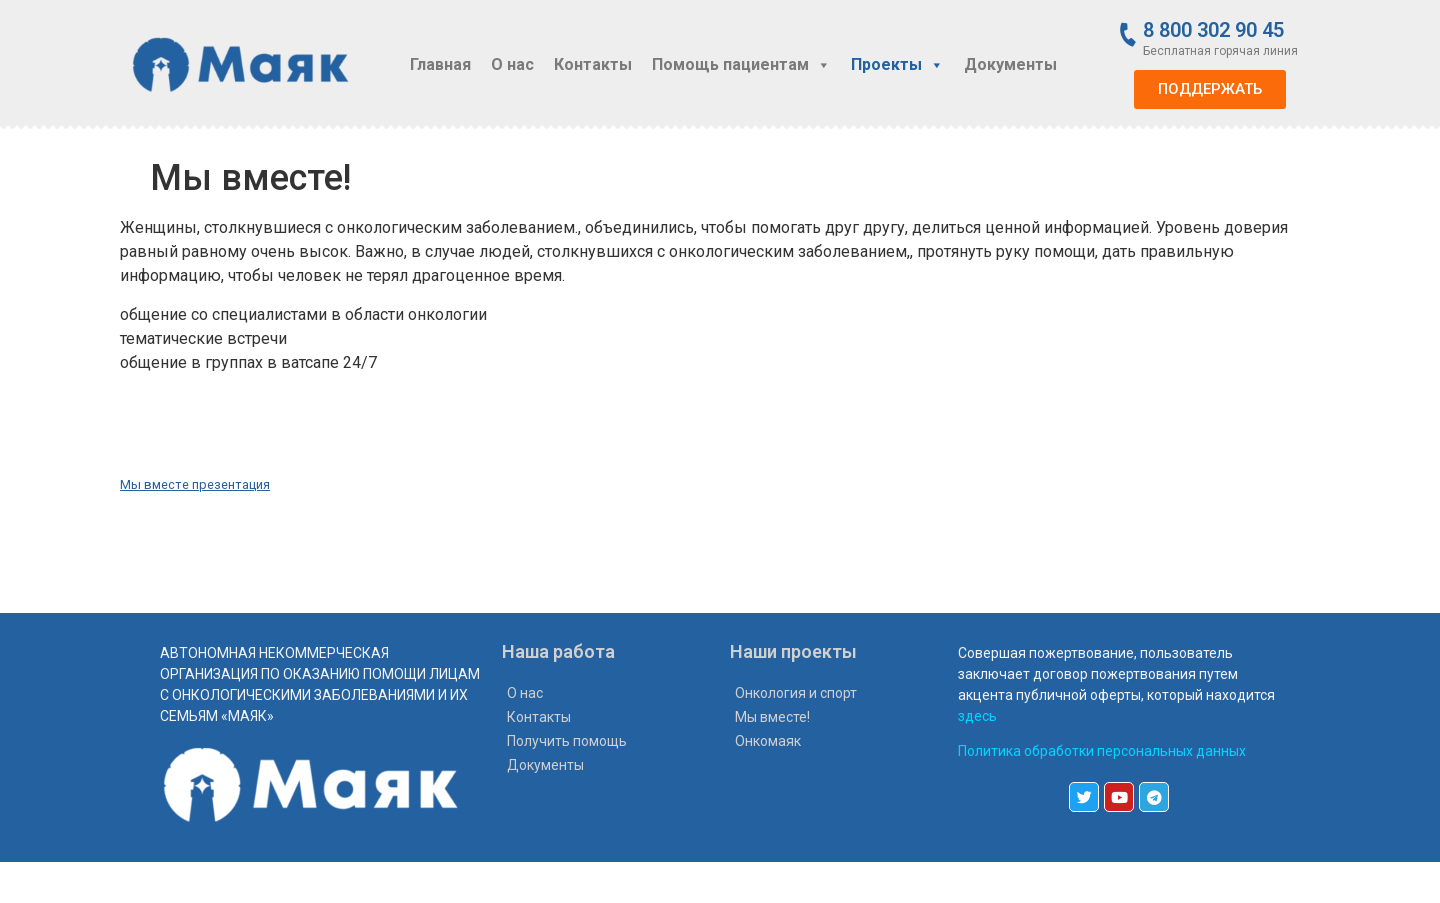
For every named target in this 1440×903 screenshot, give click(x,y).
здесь (977, 716)
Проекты (897, 64)
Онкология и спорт (796, 693)
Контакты (593, 64)
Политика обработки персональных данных (1102, 751)
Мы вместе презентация (195, 484)
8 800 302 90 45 (1213, 30)
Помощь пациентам (741, 64)
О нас (512, 64)
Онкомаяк (768, 741)
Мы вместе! (772, 717)
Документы (1010, 64)
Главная (440, 64)
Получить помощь (567, 741)
